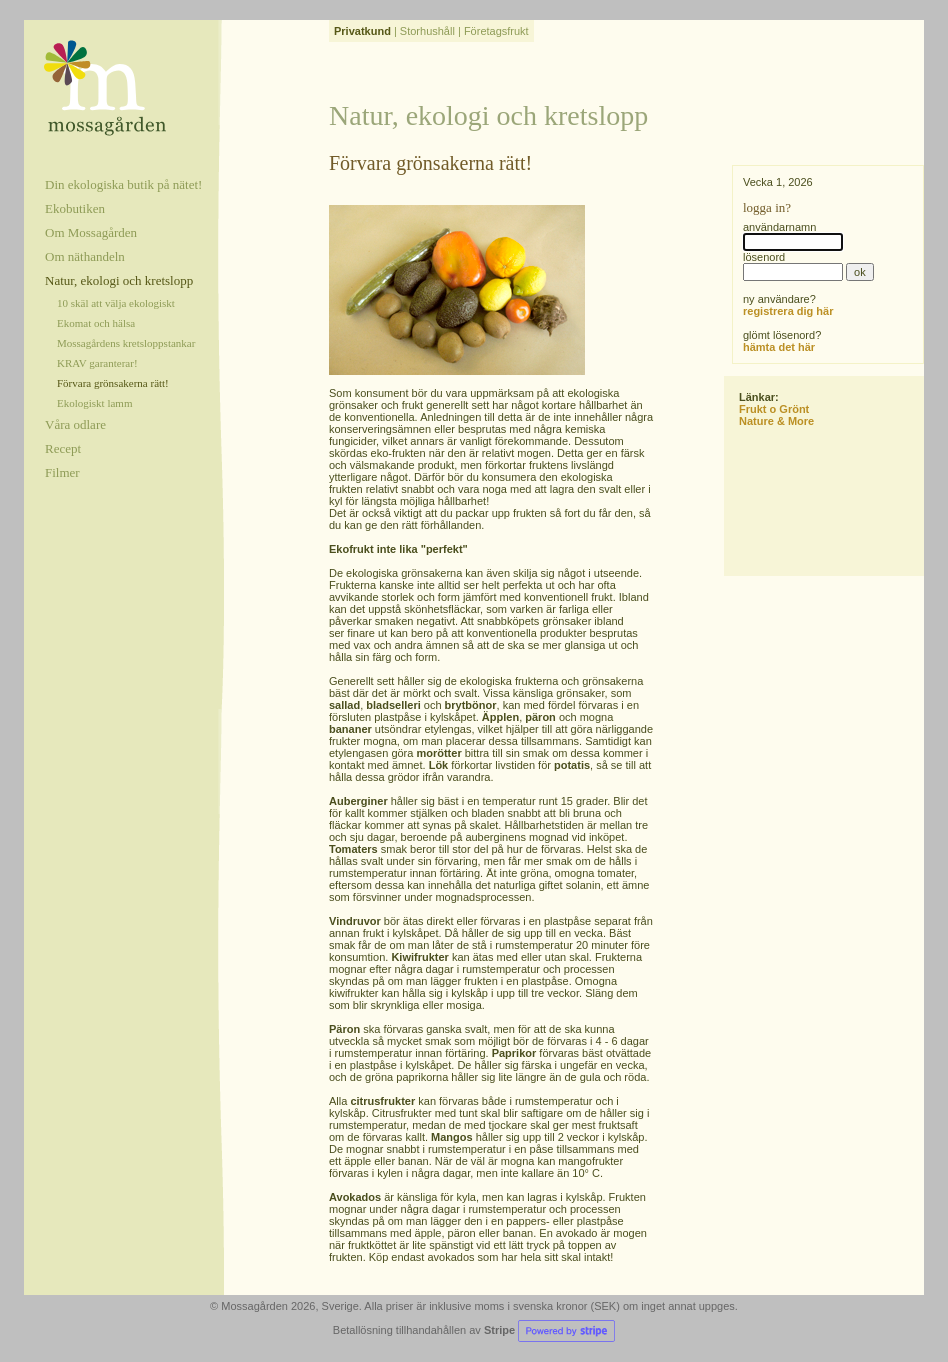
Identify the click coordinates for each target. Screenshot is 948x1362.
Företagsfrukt (496, 31)
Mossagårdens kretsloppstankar (126, 343)
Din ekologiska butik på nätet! (123, 184)
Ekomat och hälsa (96, 323)
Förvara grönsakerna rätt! (113, 383)
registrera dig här (788, 311)
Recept (63, 448)
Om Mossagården (91, 232)
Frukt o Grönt (774, 409)
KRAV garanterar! (97, 363)
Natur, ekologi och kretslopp (119, 280)
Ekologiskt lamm (94, 403)
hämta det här (779, 347)
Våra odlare (75, 424)
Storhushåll (427, 31)
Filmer (62, 472)
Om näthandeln (85, 256)
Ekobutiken (75, 208)
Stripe (549, 1330)
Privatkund (362, 31)
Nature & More (776, 421)
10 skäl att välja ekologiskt (116, 303)
